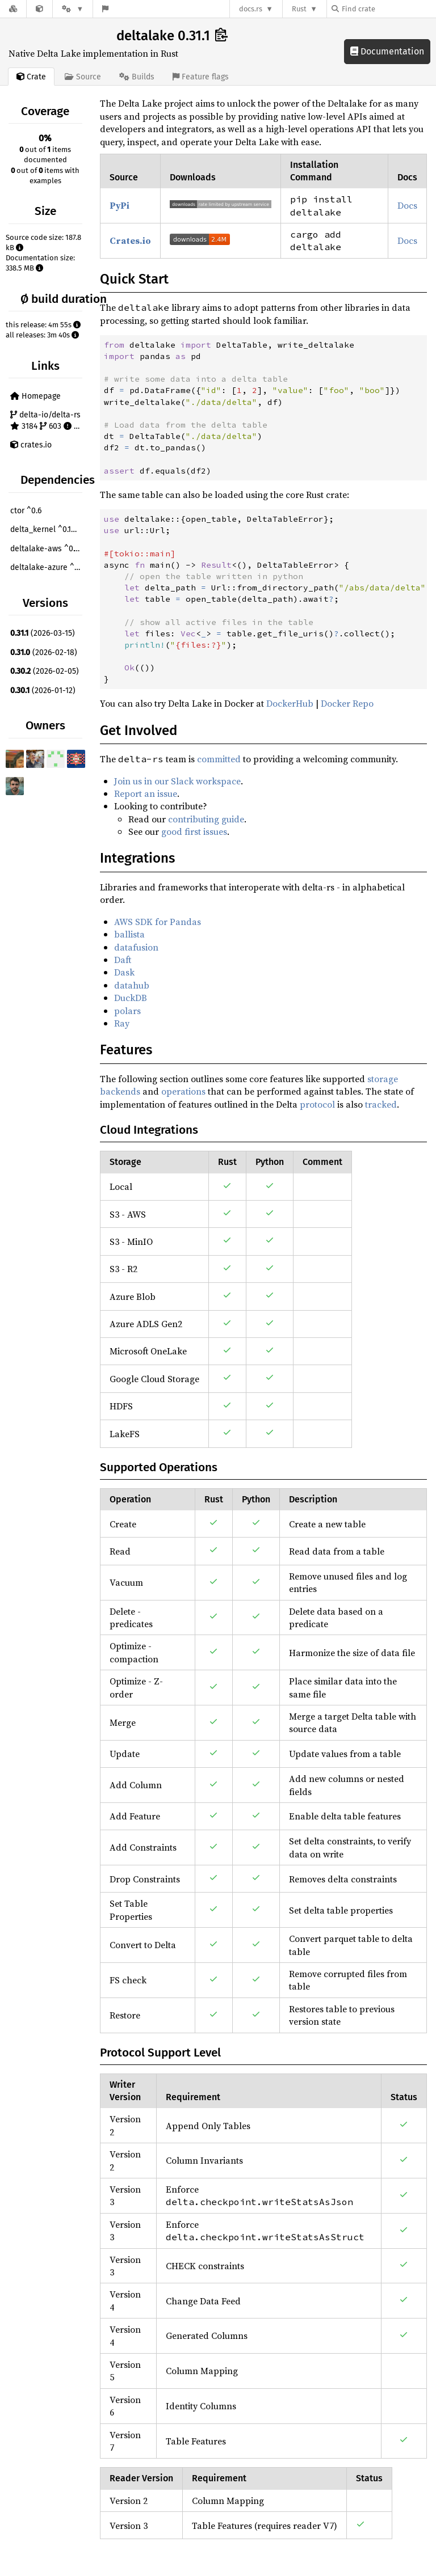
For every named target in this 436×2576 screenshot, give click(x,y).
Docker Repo (347, 703)
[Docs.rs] (13, 9)
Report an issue (145, 793)
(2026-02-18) (43, 652)
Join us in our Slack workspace (177, 781)
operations (183, 1091)
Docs (407, 205)
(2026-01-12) (43, 690)
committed (219, 759)
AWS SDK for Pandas (157, 921)
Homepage (35, 396)
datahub (131, 985)
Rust (299, 9)
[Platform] (73, 9)
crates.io (31, 445)
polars (127, 1010)
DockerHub (289, 703)
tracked (381, 1104)
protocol (317, 1104)
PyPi (119, 205)
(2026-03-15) (42, 633)
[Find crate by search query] (388, 9)
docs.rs (250, 9)
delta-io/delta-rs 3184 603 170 (47, 420)
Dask (124, 972)
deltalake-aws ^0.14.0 (47, 549)
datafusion (136, 947)
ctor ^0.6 (25, 511)
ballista (129, 934)
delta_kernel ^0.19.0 (45, 529)
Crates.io (130, 240)
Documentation (387, 51)
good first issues (194, 831)
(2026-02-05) (44, 671)
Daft (122, 959)
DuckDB (130, 997)
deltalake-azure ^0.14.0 (47, 567)
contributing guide (206, 819)
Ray (121, 1023)
